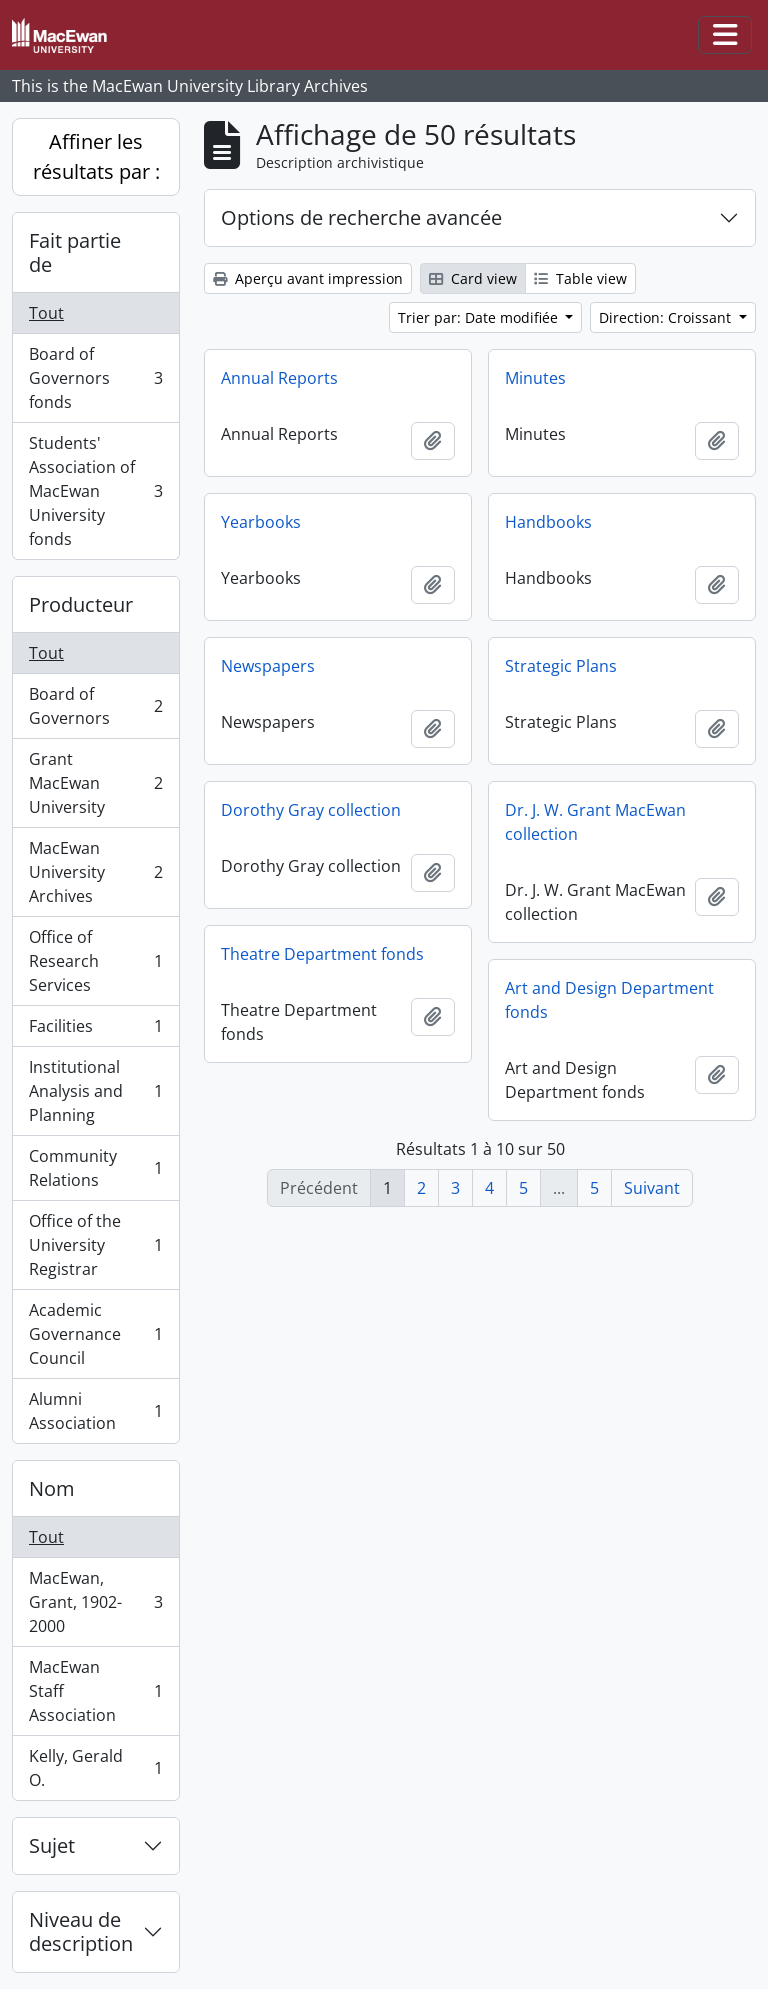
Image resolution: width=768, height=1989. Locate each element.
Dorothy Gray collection (311, 810)
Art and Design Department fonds (609, 1000)
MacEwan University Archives (95, 872)
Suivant (652, 1188)
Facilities (95, 1030)
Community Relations (95, 1168)
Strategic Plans (561, 666)
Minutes (535, 378)
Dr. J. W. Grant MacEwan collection (595, 822)
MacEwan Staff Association (95, 1691)
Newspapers (268, 666)
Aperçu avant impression (308, 278)
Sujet (52, 1845)
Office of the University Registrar (95, 1245)
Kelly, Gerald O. (95, 1768)
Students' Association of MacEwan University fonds (95, 491)
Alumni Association (95, 1411)
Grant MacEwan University (95, 783)
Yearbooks (261, 522)
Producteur (81, 604)
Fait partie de (75, 252)
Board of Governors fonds (95, 378)
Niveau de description (81, 1931)
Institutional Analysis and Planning (95, 1091)
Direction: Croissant (667, 317)
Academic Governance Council (95, 1334)
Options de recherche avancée (361, 217)
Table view (580, 278)
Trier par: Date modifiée (480, 317)
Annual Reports (279, 378)
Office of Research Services (95, 961)
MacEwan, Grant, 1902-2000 (95, 1602)
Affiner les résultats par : (96, 156)
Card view (473, 278)
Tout (46, 313)
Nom (52, 1488)
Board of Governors (95, 706)
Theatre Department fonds (322, 954)
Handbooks (548, 522)
